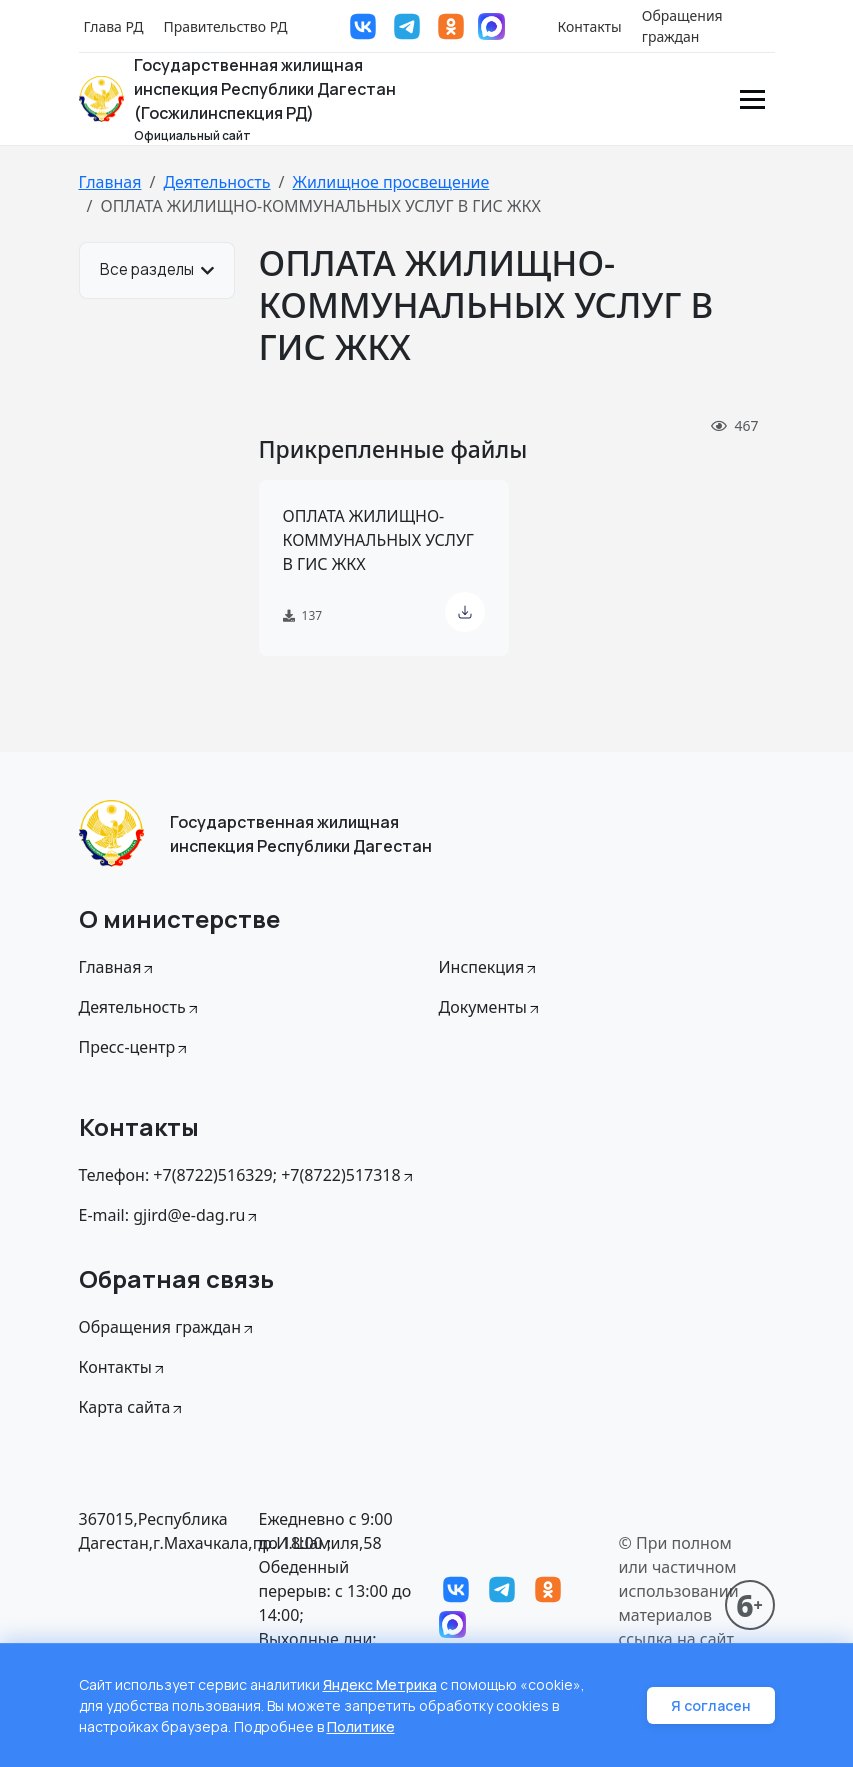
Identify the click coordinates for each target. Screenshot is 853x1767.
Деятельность (216, 182)
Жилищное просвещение (390, 182)
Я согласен (711, 1705)
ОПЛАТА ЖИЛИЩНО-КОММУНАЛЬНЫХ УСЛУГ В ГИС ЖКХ (378, 540)
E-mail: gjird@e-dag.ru (170, 1215)
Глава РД (114, 26)
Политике (361, 1726)
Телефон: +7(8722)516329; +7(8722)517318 (247, 1175)
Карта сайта (132, 1407)
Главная (110, 182)
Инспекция (489, 967)
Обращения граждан (682, 26)
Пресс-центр (135, 1047)
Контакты (590, 26)
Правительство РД (225, 26)
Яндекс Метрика (380, 1684)
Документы (490, 1007)
